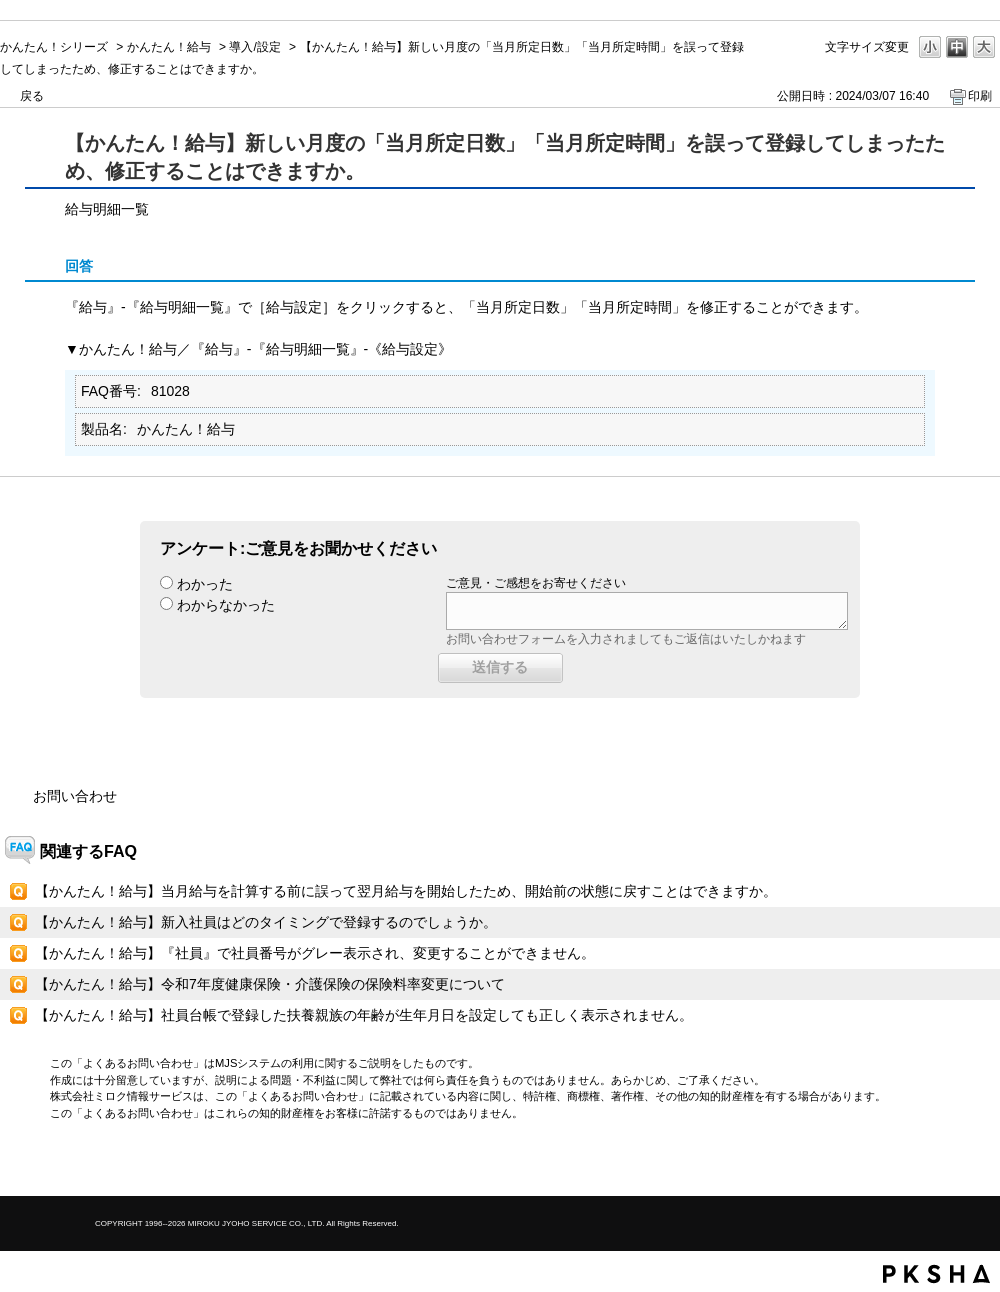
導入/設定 (254, 47)
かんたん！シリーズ (54, 47)
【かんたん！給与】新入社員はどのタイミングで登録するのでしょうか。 (266, 922)
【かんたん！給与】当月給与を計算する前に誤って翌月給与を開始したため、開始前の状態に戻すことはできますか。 (406, 891)
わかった (205, 584)
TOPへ (950, 1163)
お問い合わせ (75, 796)
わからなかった (226, 605)
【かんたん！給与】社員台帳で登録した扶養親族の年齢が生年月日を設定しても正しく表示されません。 (364, 1015)
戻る (32, 96)
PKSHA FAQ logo (936, 1274)
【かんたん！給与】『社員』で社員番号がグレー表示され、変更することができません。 (315, 953)
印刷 (980, 96)
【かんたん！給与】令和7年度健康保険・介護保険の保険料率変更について (270, 984)
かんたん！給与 (169, 47)
